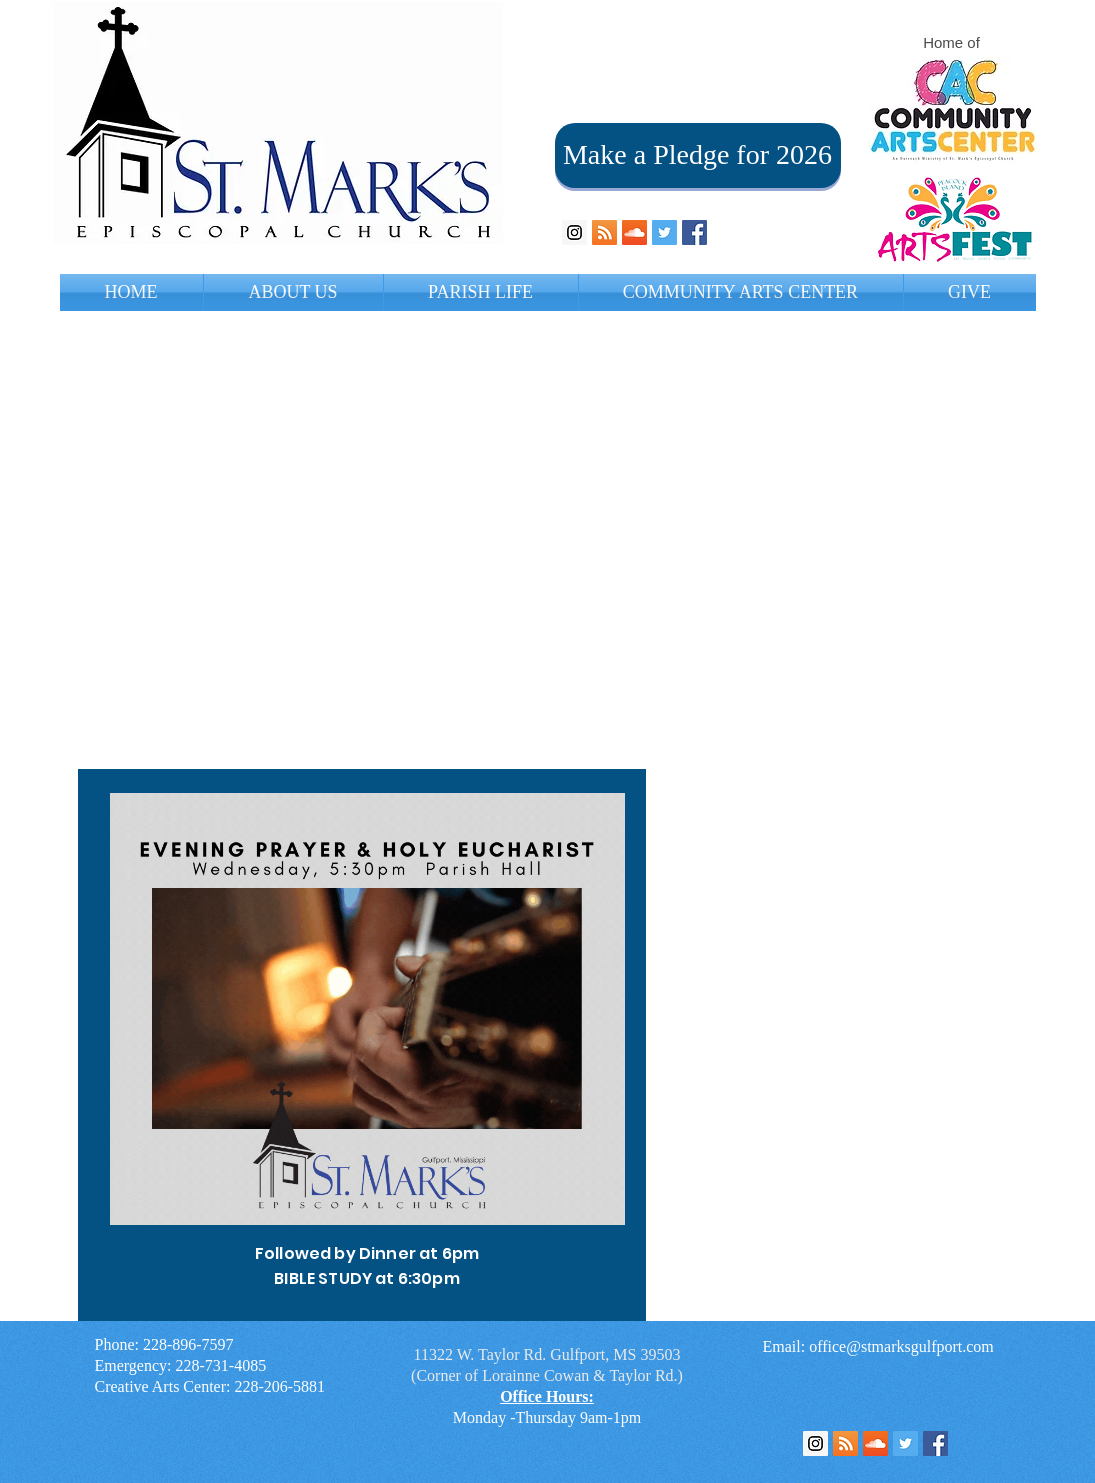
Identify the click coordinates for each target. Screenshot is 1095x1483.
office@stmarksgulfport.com (901, 1346)
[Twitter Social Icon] (664, 232)
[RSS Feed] (845, 1443)
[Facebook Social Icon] (694, 232)
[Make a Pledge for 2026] (698, 155)
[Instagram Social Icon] (574, 232)
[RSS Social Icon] (604, 232)
